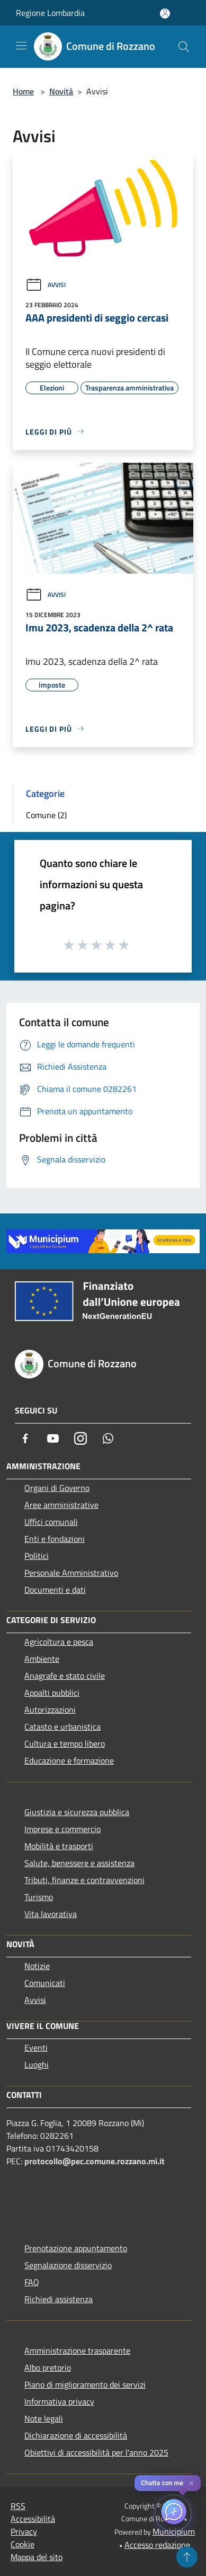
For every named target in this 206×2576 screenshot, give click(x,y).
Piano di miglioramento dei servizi (85, 2384)
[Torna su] (187, 2557)
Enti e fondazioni (54, 1538)
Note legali (43, 2418)
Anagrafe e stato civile (64, 1675)
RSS (18, 2506)
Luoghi (36, 2064)
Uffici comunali (51, 1521)
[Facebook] (25, 1438)
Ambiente (41, 1658)
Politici (36, 1555)
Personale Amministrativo (71, 1572)
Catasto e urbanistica (62, 1726)
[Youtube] (53, 1438)
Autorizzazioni (50, 1709)
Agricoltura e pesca (58, 1641)
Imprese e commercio (62, 1829)
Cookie (22, 2544)
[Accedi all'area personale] (165, 13)
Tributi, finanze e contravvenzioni (84, 1880)
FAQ (31, 2282)
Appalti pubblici (51, 1692)
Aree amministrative (61, 1504)
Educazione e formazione (69, 1760)
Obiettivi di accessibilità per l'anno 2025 (96, 2452)
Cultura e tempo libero (64, 1743)
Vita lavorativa (50, 1913)
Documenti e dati (55, 1589)
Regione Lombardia (50, 12)
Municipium (174, 2531)
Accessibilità (33, 2518)
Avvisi (45, 285)
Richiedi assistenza (58, 2299)
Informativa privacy (59, 2401)
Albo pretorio (47, 2367)
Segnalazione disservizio (68, 2265)
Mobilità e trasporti (58, 1846)
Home (23, 91)
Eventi (36, 2047)
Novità (61, 91)
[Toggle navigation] (21, 45)
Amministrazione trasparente (77, 2350)
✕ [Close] (191, 2483)
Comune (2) (46, 815)
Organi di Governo (56, 1487)
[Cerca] (183, 46)
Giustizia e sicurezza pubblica (76, 1812)
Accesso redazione (157, 2544)
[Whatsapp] (108, 1438)
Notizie (37, 1965)
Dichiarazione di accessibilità (75, 2435)
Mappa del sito (36, 2557)
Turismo (38, 1896)
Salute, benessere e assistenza (79, 1863)
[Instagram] (80, 1438)
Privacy (24, 2531)
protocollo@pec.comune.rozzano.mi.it (94, 2161)
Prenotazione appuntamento (75, 2248)
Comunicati (44, 1982)
